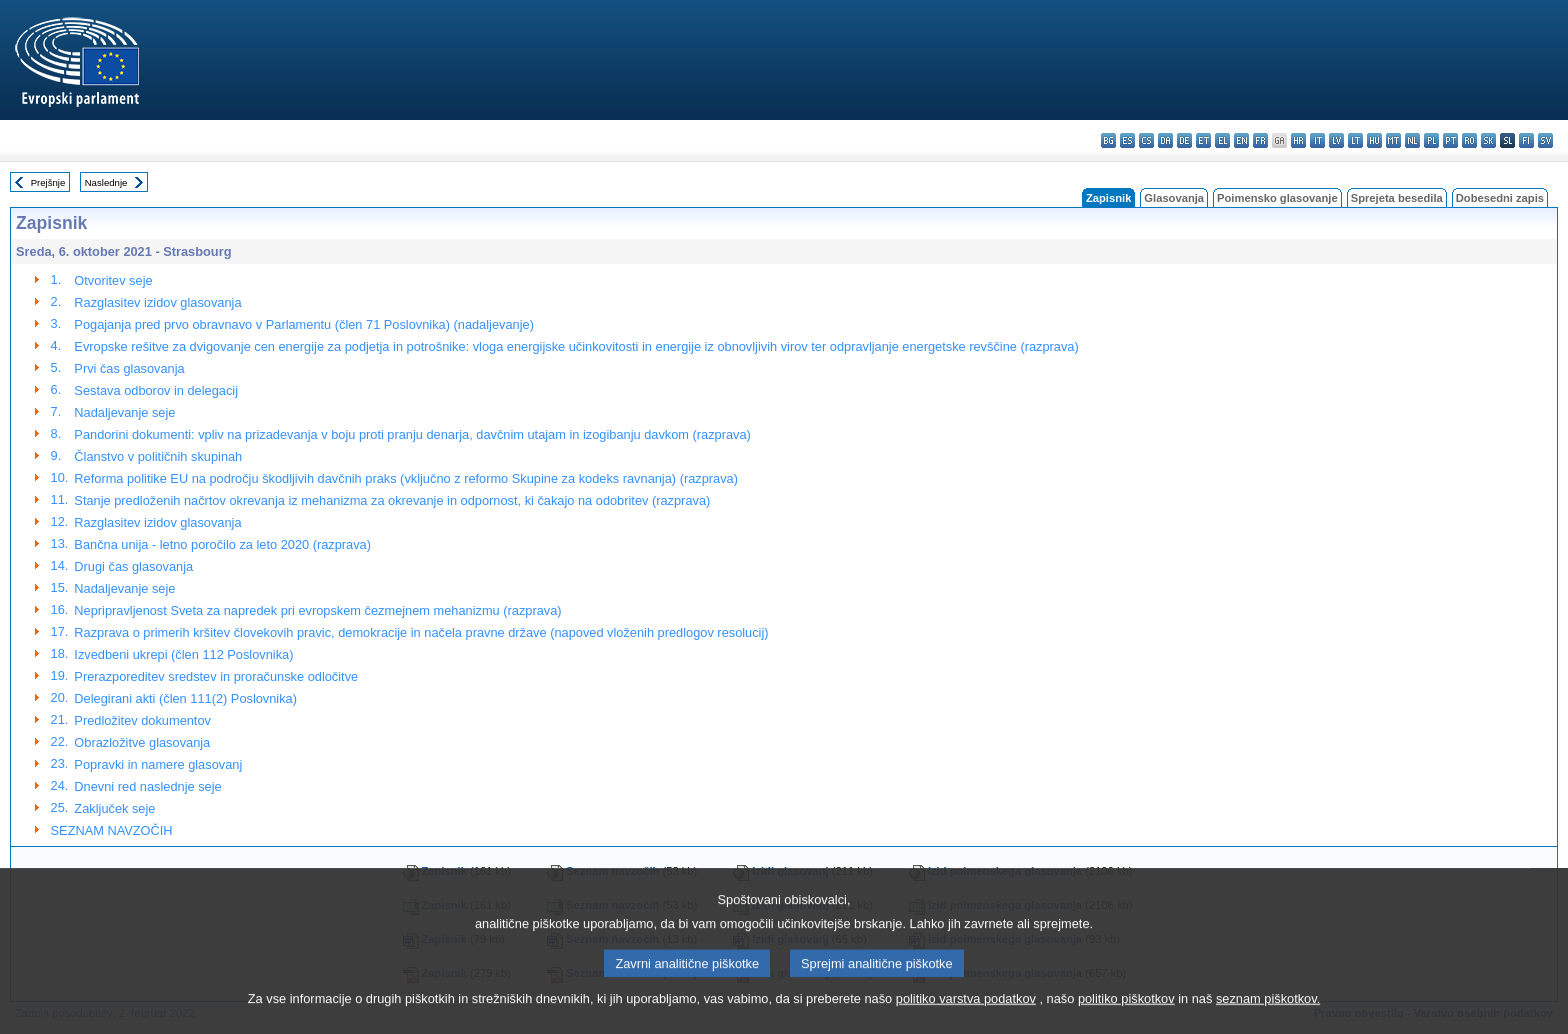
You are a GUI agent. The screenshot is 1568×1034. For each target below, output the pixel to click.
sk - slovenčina (1488, 140)
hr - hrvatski (1298, 140)
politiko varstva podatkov (966, 1014)
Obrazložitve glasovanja (142, 742)
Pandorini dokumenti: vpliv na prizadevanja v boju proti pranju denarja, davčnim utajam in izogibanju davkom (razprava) (412, 434)
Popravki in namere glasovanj (158, 764)
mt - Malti (1393, 140)
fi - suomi (1526, 140)
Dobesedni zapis (1500, 198)
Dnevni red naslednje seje (147, 786)
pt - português (1450, 140)
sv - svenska (1545, 140)
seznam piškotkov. (1268, 1014)
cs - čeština (1146, 140)
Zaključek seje (114, 808)
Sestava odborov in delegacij (156, 390)
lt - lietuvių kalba (1355, 140)
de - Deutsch (1184, 140)
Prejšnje (48, 182)
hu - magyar (1374, 140)
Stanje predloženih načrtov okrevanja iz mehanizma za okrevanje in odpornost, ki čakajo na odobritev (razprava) (392, 500)
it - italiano (1317, 140)
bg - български (1108, 140)
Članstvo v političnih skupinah (158, 456)
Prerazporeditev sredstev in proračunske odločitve (216, 676)
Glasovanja (1174, 198)
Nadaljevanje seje (124, 412)
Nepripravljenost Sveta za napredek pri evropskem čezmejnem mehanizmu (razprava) (317, 610)
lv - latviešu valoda (1336, 140)
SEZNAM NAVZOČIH (112, 830)
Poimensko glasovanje (1277, 198)
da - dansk (1165, 140)
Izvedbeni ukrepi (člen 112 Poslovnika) (183, 654)
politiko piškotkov (1126, 1014)
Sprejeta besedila (1397, 198)
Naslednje (106, 182)
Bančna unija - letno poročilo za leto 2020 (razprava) (222, 544)
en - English (1241, 140)
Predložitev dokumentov (142, 720)
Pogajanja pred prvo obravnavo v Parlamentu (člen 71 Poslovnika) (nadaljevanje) (304, 324)
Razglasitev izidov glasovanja (157, 302)
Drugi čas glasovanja (133, 566)
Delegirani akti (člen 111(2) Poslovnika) (185, 698)
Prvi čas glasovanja (129, 368)
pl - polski (1431, 140)
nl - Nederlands (1412, 140)
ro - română (1469, 140)
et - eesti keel (1203, 140)
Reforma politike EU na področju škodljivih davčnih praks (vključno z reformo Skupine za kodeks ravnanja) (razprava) (406, 478)
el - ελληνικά (1222, 140)
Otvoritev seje (113, 280)
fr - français (1260, 140)
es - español (1127, 140)
